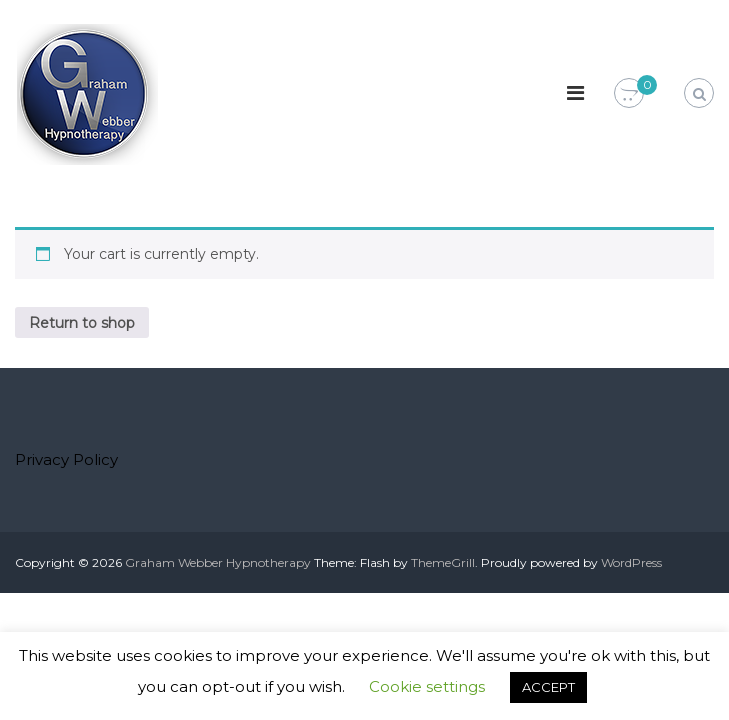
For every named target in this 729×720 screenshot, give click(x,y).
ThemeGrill (443, 562)
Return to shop (82, 323)
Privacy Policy (66, 459)
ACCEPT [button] (548, 687)
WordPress (631, 562)
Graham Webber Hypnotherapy (218, 562)
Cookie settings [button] (427, 686)
